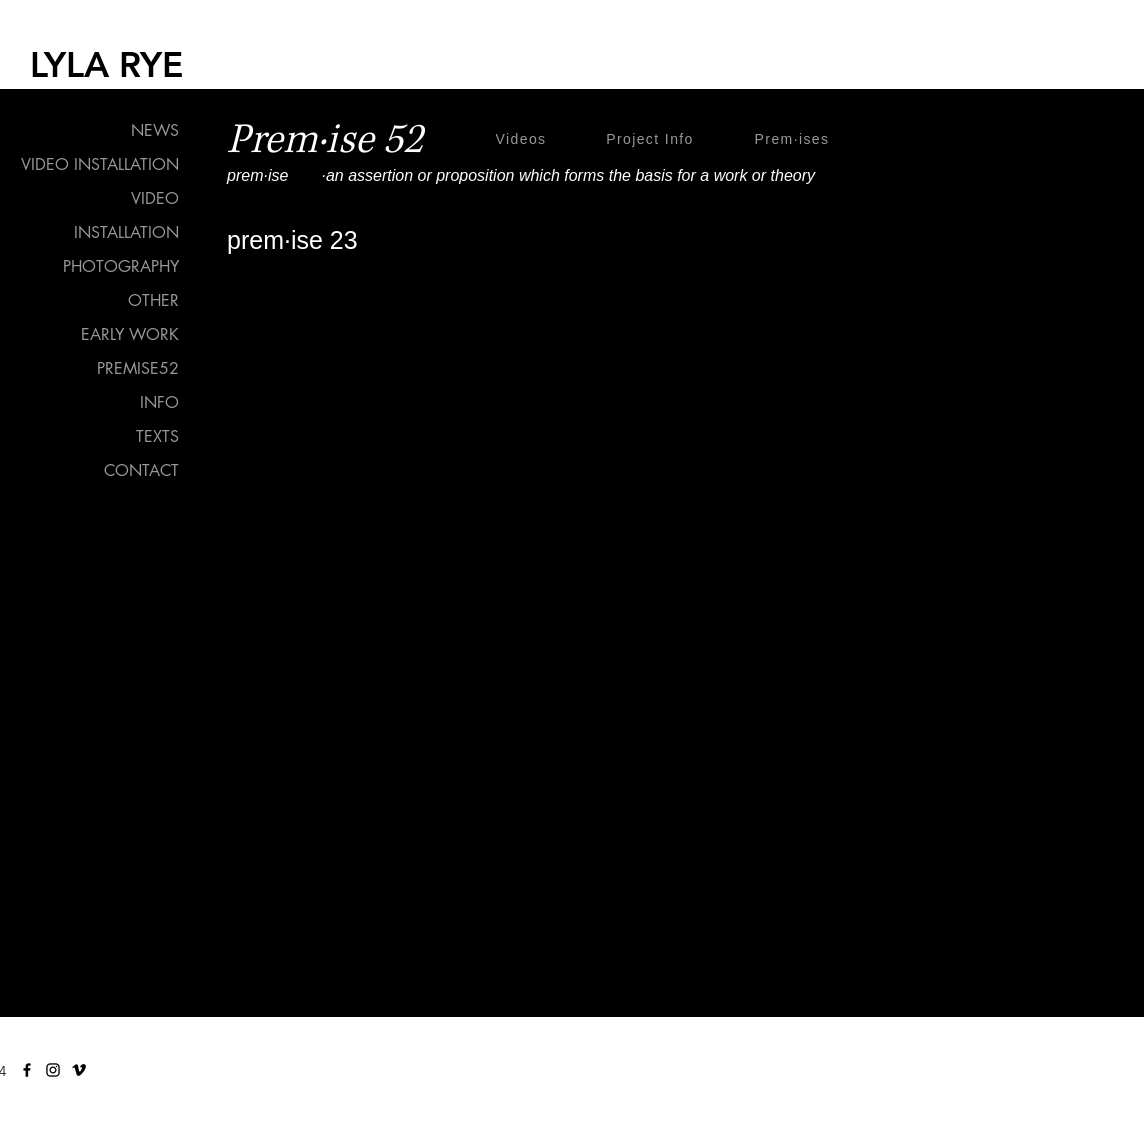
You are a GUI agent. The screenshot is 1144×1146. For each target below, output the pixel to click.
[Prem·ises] (794, 139)
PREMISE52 (138, 368)
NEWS (155, 130)
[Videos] (523, 139)
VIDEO (155, 198)
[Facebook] (27, 1070)
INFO (159, 402)
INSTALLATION (126, 232)
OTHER (153, 300)
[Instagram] (53, 1070)
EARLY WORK (130, 334)
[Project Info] (652, 139)
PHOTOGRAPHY (121, 266)
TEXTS (157, 436)
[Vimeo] (79, 1070)
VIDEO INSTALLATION (100, 164)
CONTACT (141, 470)
